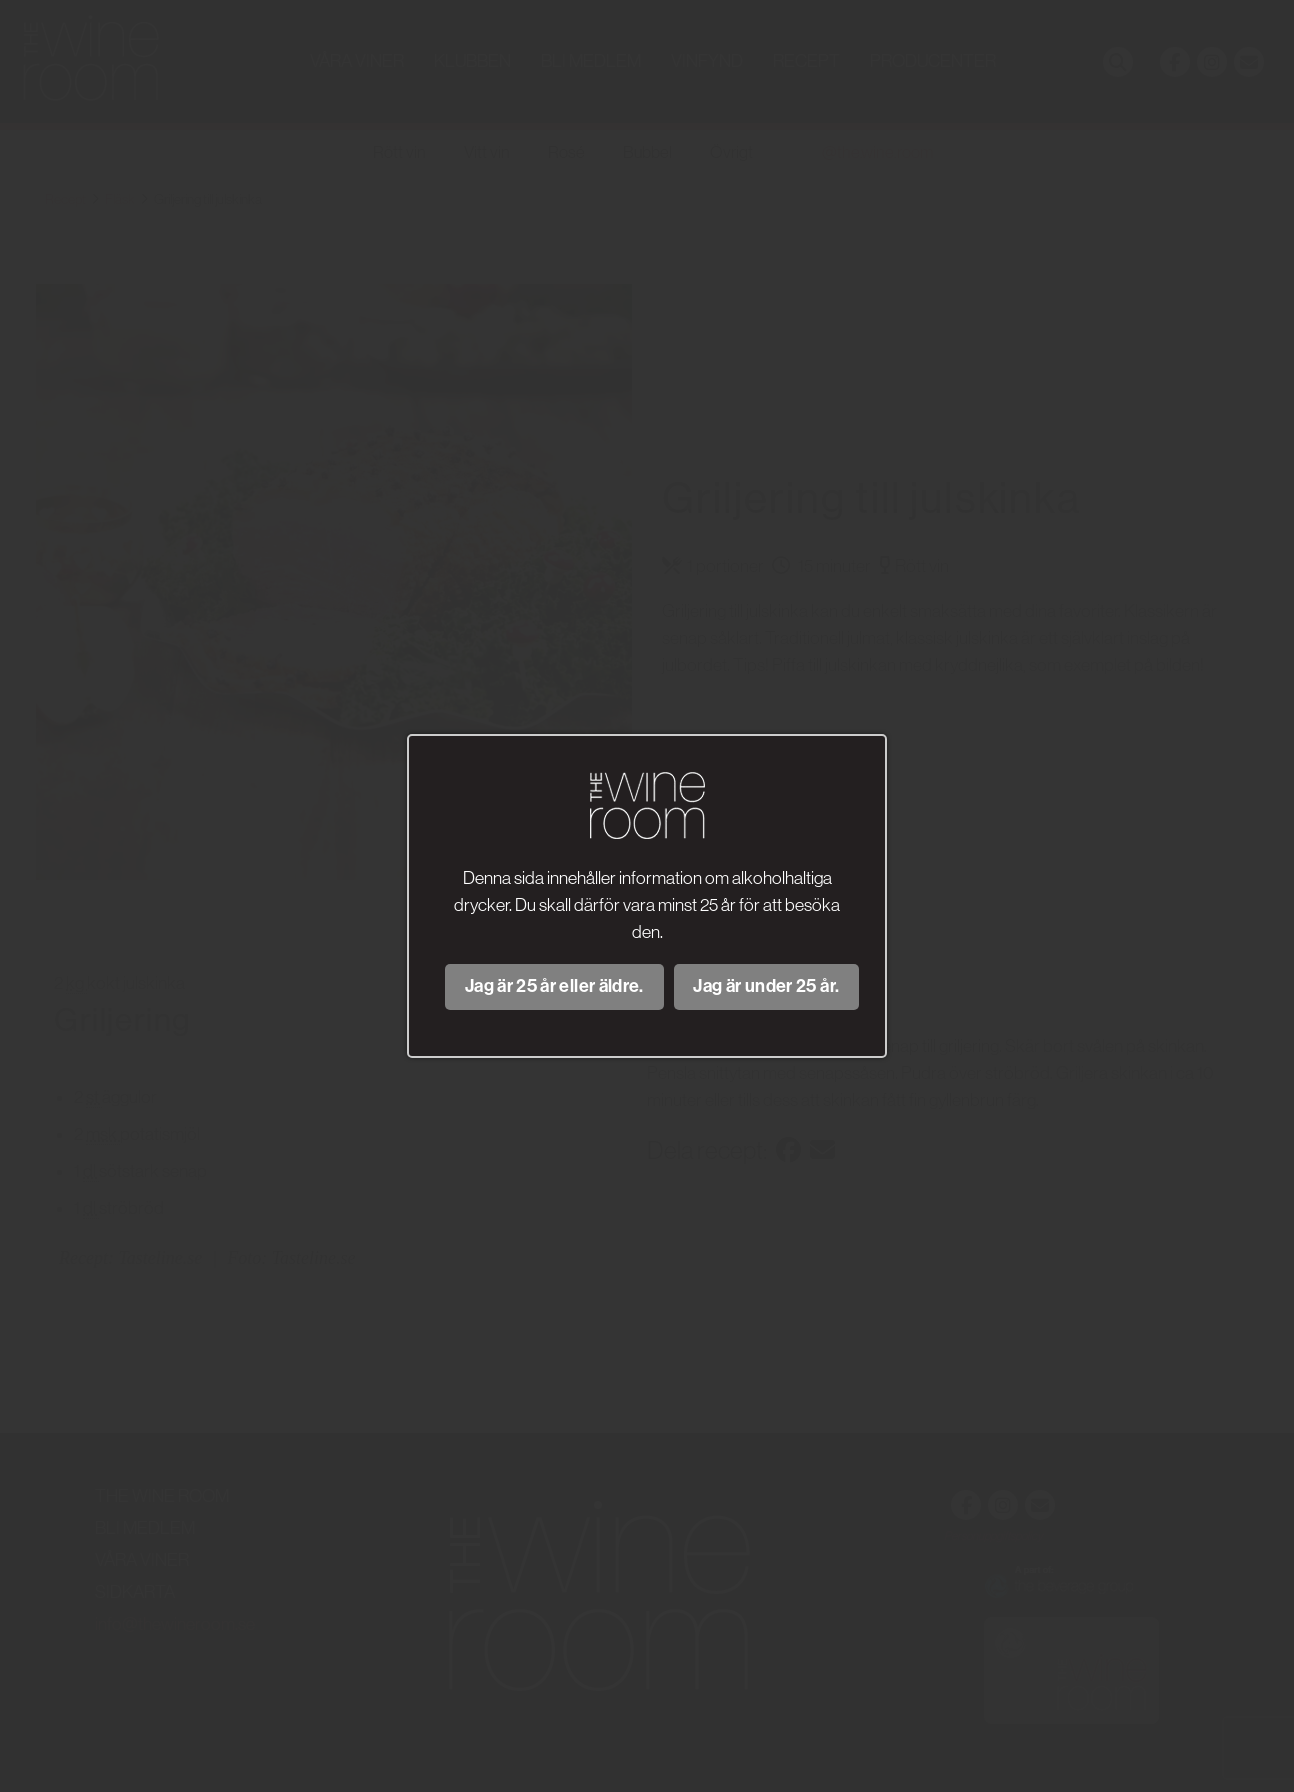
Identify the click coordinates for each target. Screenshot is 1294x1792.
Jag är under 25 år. (766, 986)
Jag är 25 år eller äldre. (554, 986)
